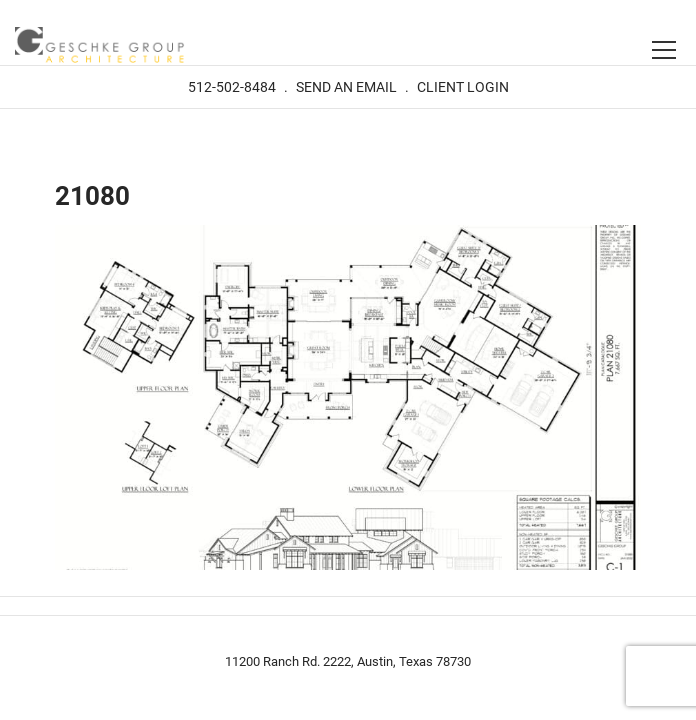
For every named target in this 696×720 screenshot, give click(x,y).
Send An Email (346, 87)
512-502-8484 (232, 87)
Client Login (463, 87)
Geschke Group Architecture (100, 47)
